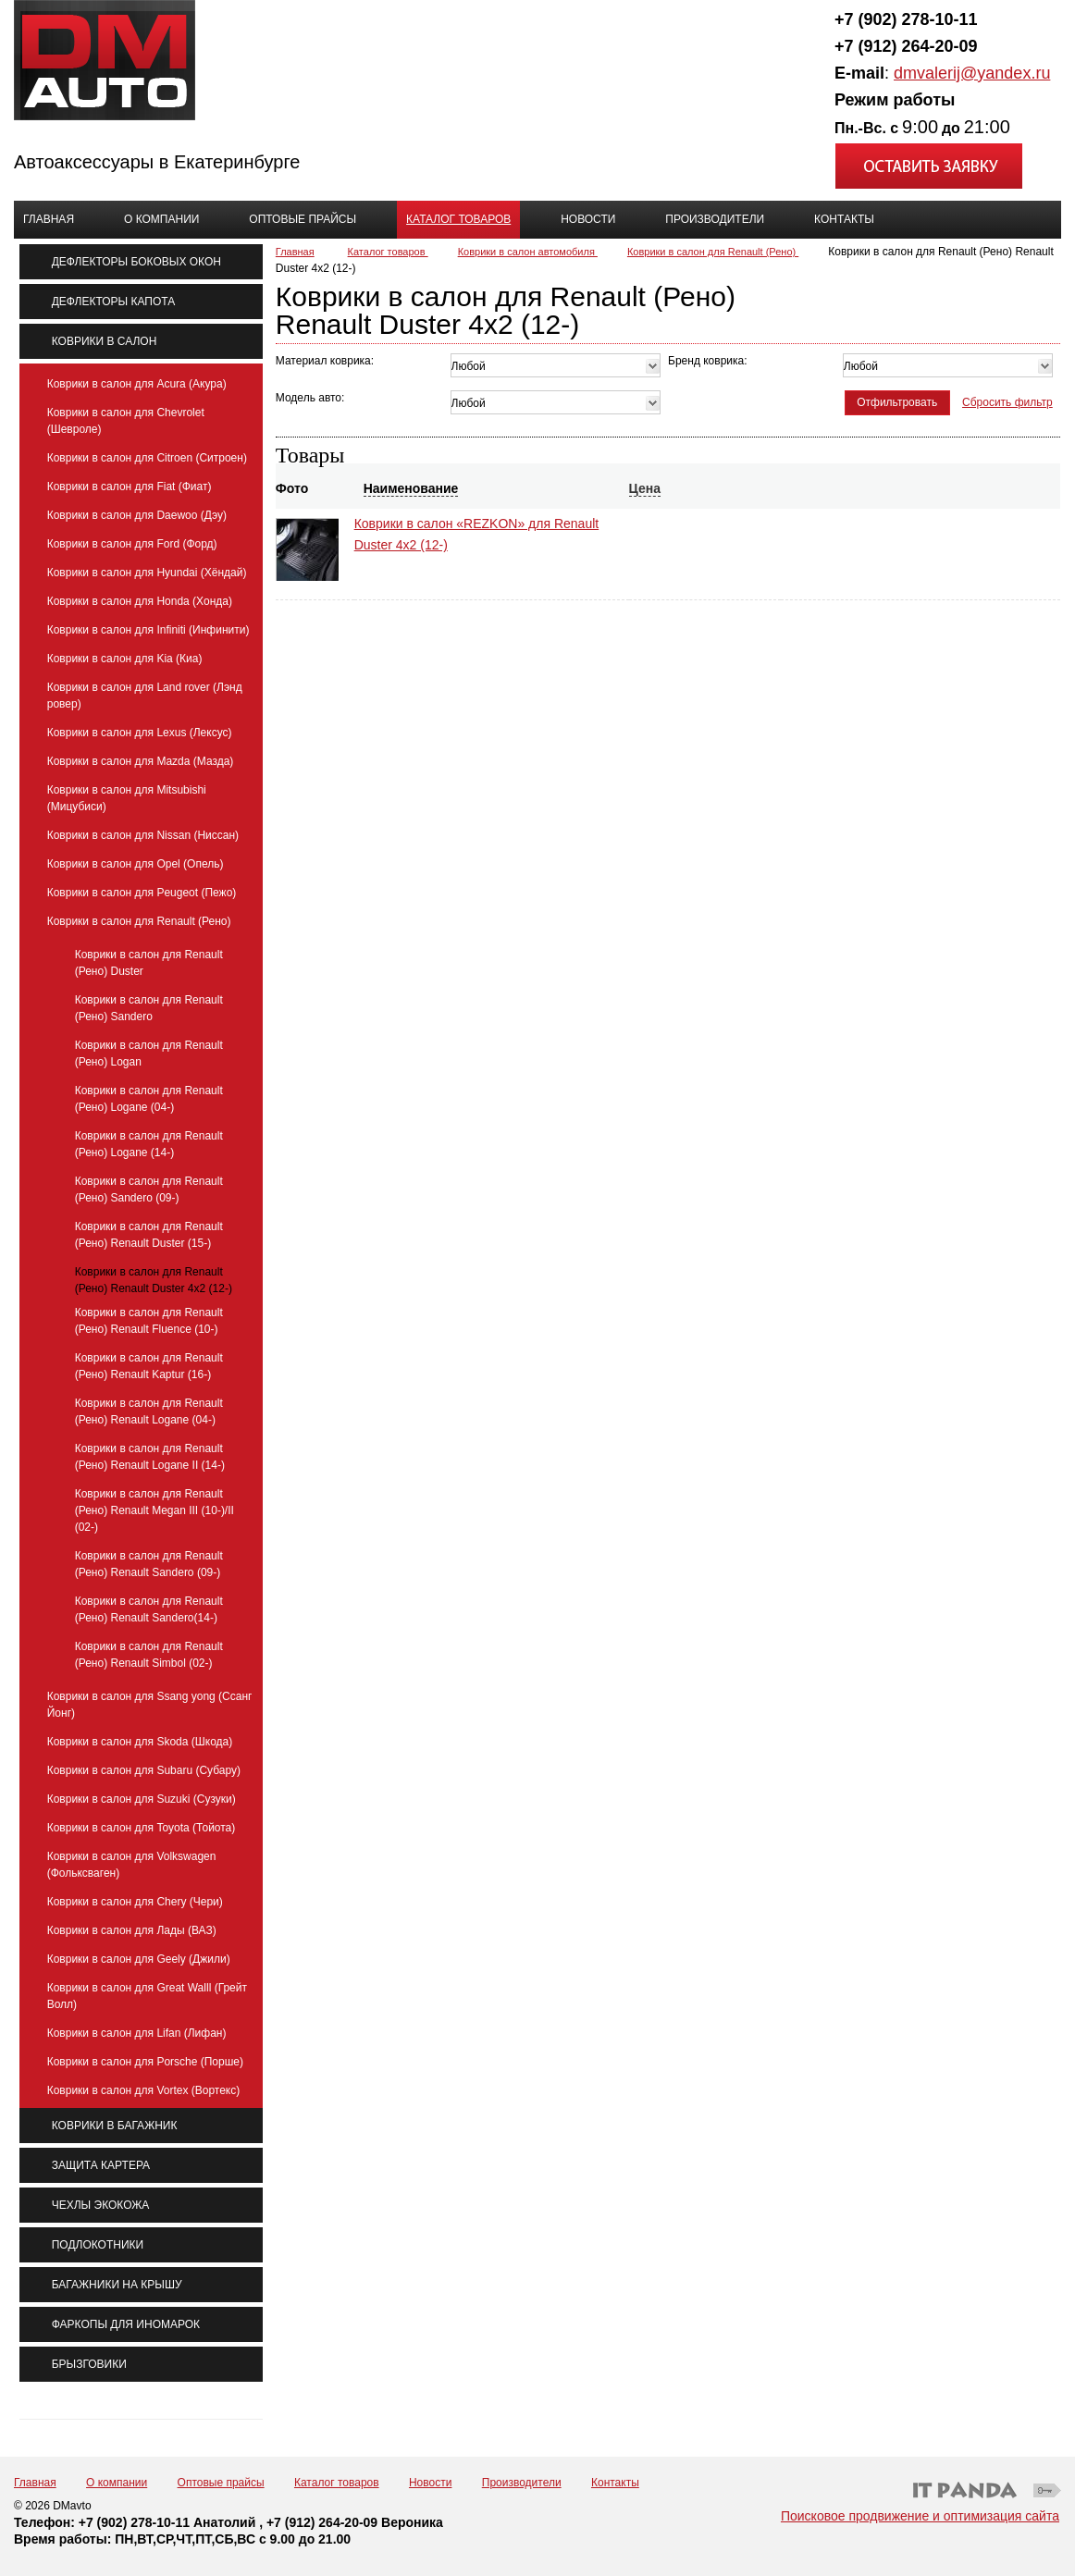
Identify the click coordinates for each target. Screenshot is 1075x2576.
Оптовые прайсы (221, 2482)
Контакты (615, 2482)
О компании (116, 2482)
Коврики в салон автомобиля (528, 251)
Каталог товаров (458, 219)
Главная (295, 251)
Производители (522, 2482)
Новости (430, 2482)
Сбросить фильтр (1007, 402)
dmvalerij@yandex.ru (972, 73)
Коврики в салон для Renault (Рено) (712, 251)
